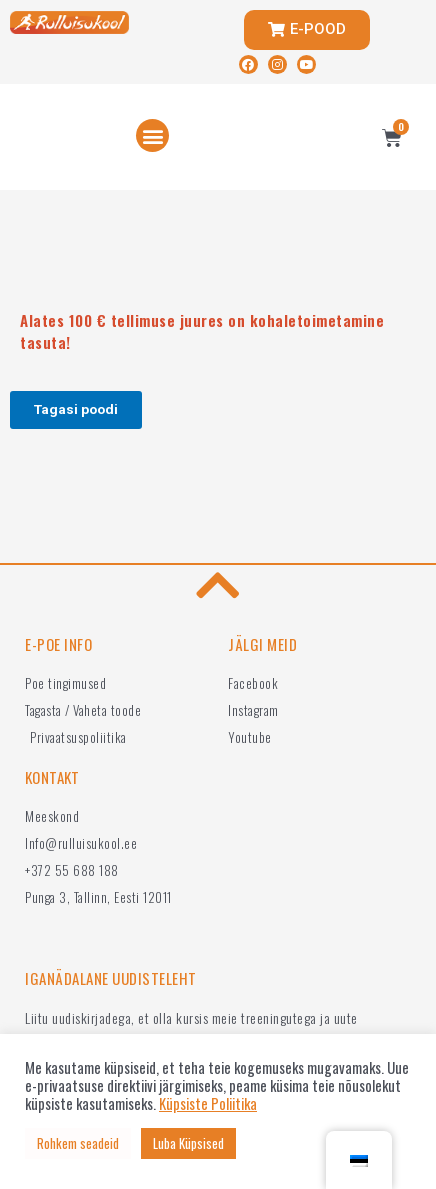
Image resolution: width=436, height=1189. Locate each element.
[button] (152, 135)
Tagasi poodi (76, 409)
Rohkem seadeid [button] (78, 1143)
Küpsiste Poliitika (208, 1104)
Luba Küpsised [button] (188, 1143)
